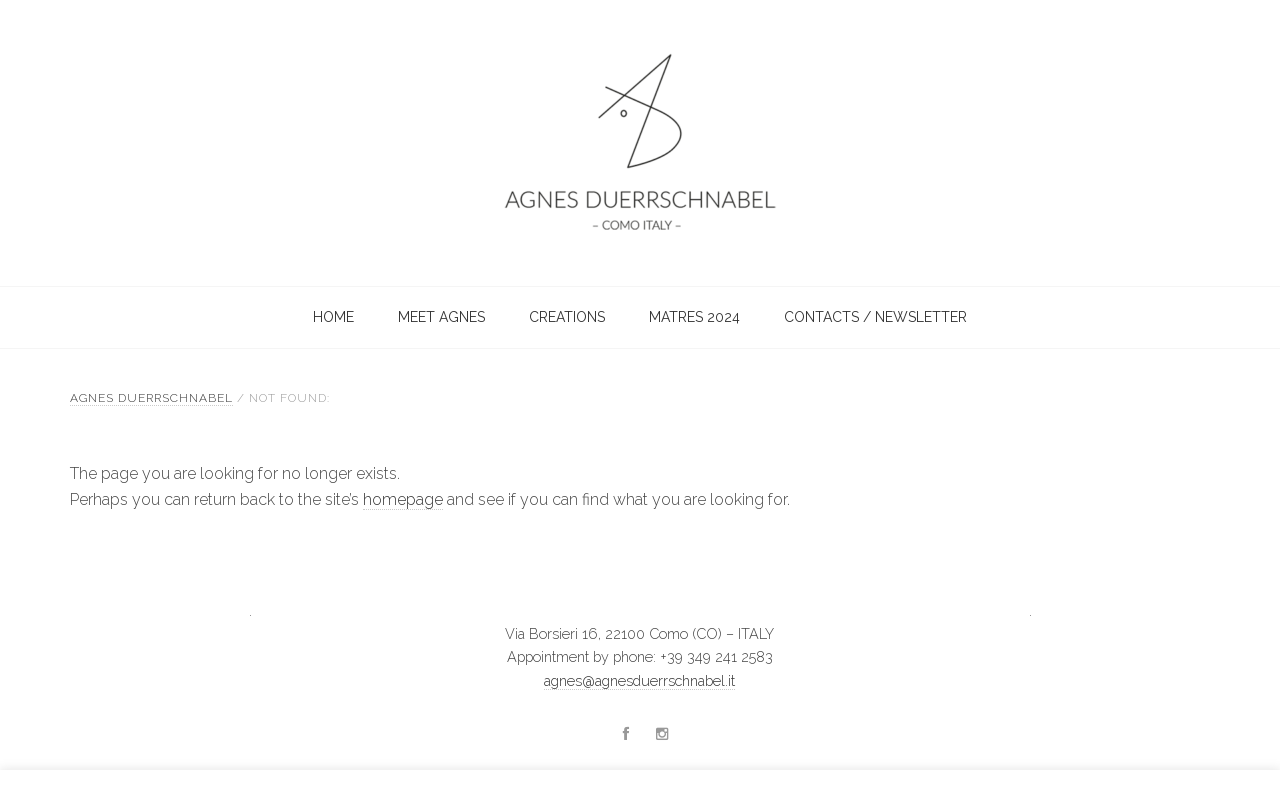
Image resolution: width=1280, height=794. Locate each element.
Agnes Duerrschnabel (570, 143)
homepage (403, 499)
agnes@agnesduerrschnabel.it (639, 680)
